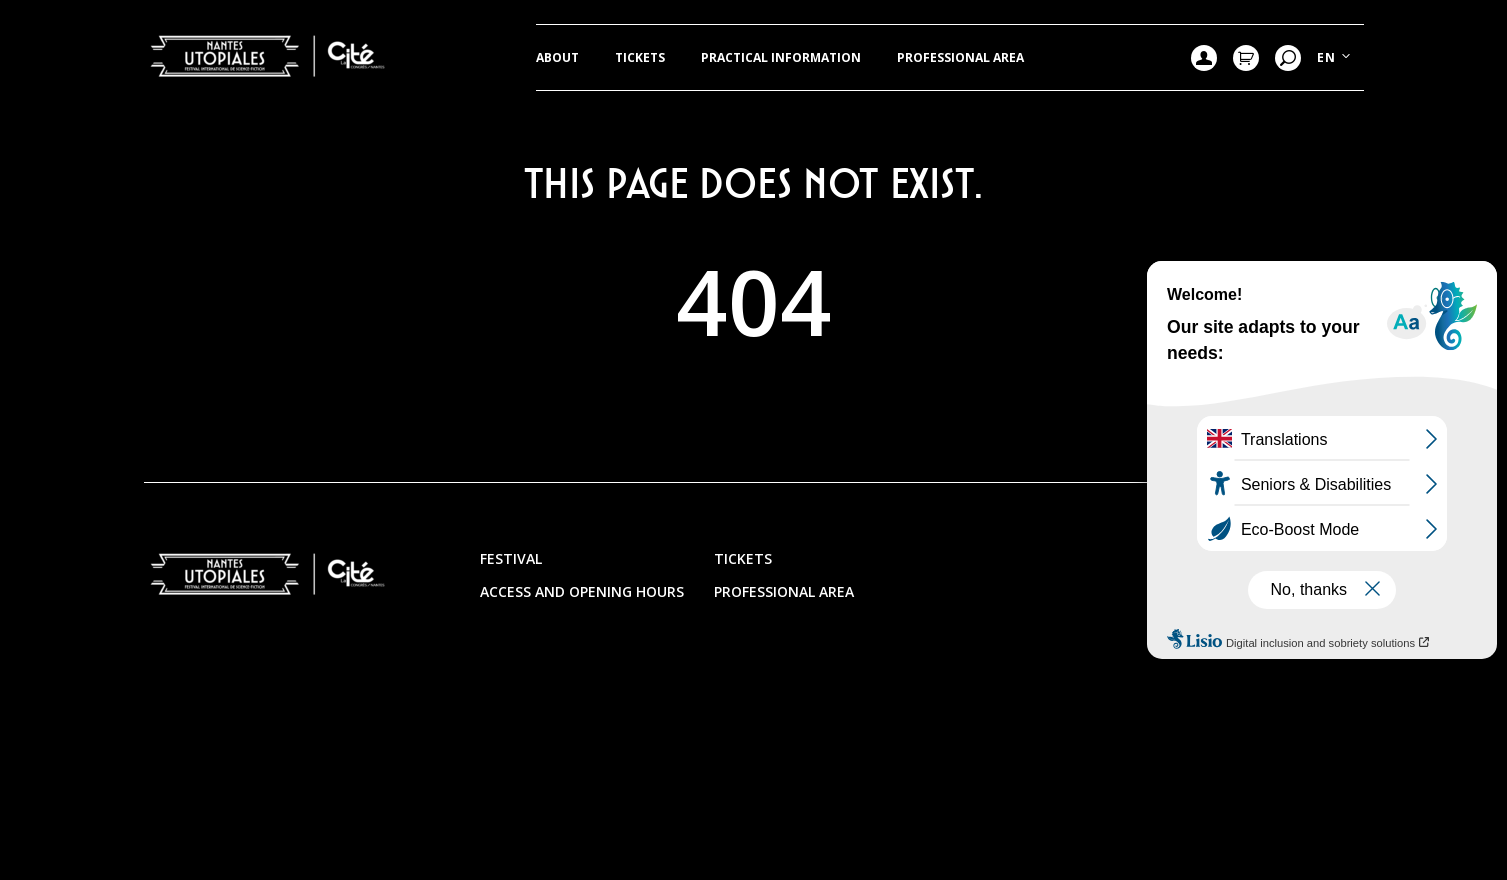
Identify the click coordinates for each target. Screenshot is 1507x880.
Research (1288, 58)
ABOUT (557, 57)
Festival (511, 558)
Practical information (781, 57)
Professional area (960, 57)
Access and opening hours (582, 591)
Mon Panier (1246, 58)
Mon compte (1204, 58)
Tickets (640, 57)
